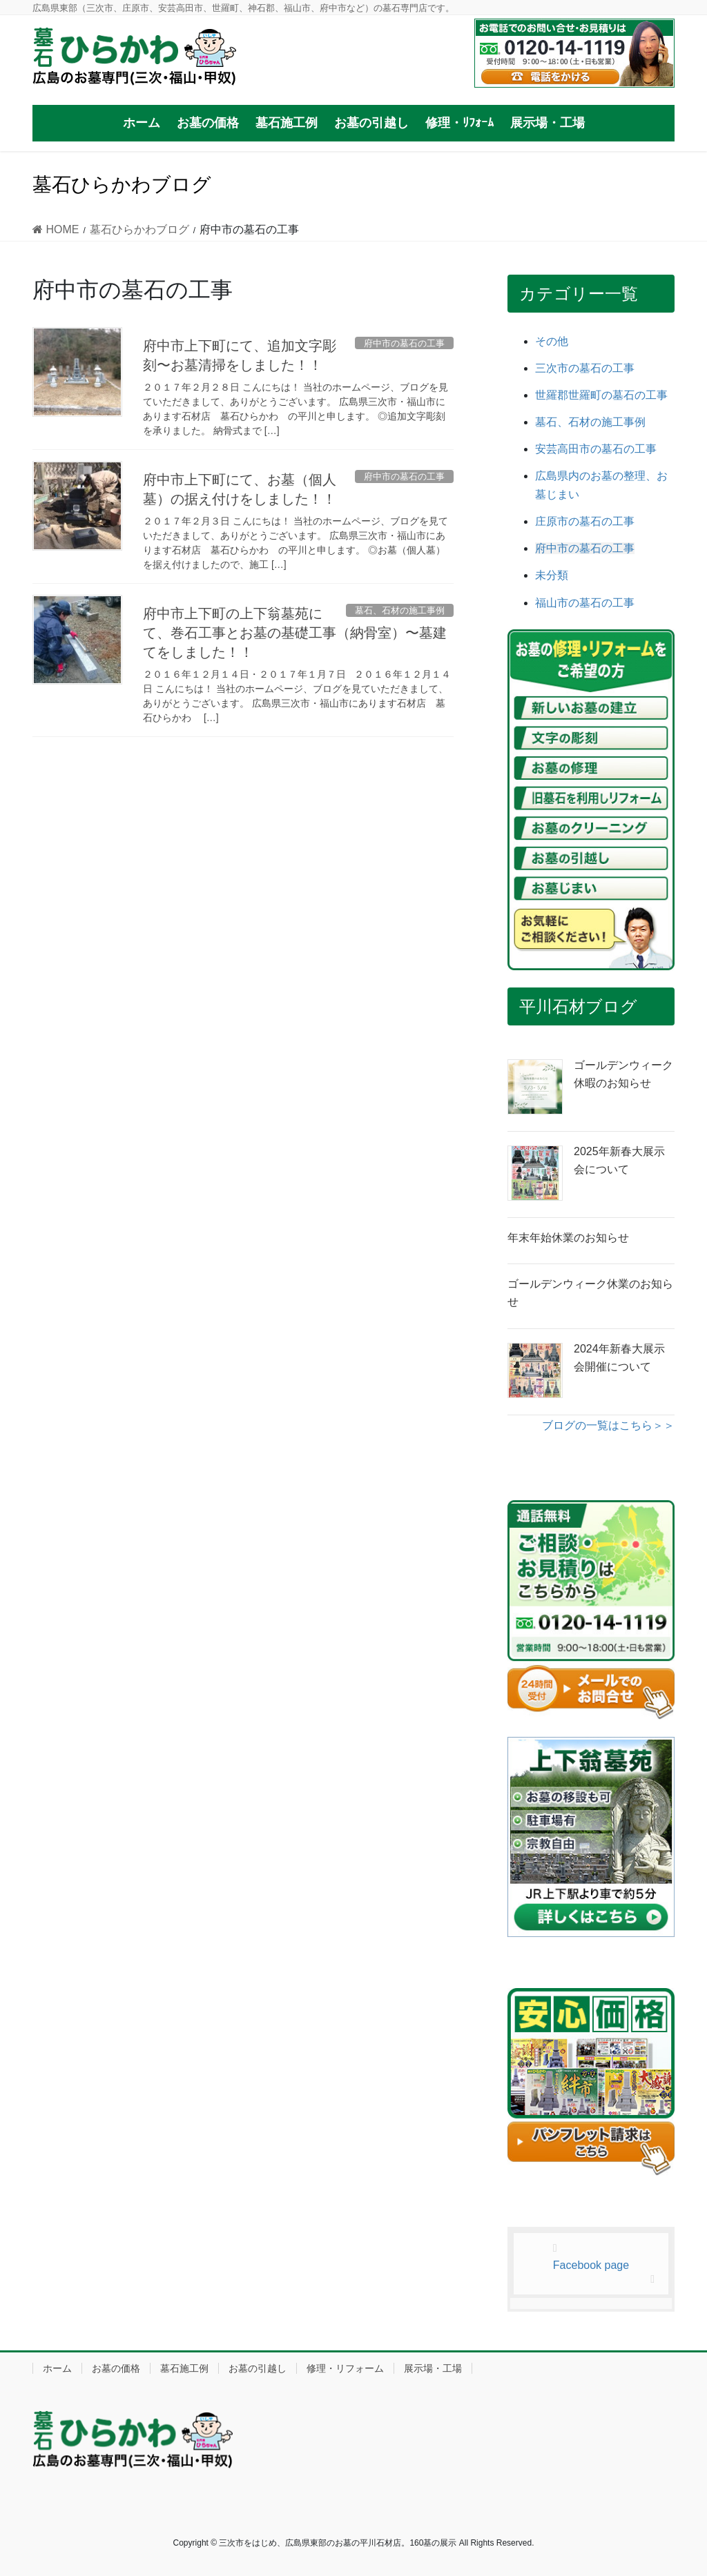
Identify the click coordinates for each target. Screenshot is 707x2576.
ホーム (57, 2368)
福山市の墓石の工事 (585, 603)
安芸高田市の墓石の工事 (596, 449)
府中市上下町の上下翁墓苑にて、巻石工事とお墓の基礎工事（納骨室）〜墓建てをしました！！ (295, 633)
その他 (551, 341)
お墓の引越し (258, 2368)
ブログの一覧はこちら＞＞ (608, 1425)
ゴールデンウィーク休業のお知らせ (590, 1293)
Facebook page (591, 2265)
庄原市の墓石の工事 (585, 521)
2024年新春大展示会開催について (619, 1358)
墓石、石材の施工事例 (590, 422)
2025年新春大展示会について (619, 1160)
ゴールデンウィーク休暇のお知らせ (623, 1074)
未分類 (551, 575)
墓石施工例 (184, 2368)
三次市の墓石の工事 (585, 368)
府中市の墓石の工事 (585, 548)
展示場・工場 (433, 2368)
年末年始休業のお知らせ (568, 1237)
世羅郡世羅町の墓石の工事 (601, 395)
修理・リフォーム (345, 2368)
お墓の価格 (116, 2368)
